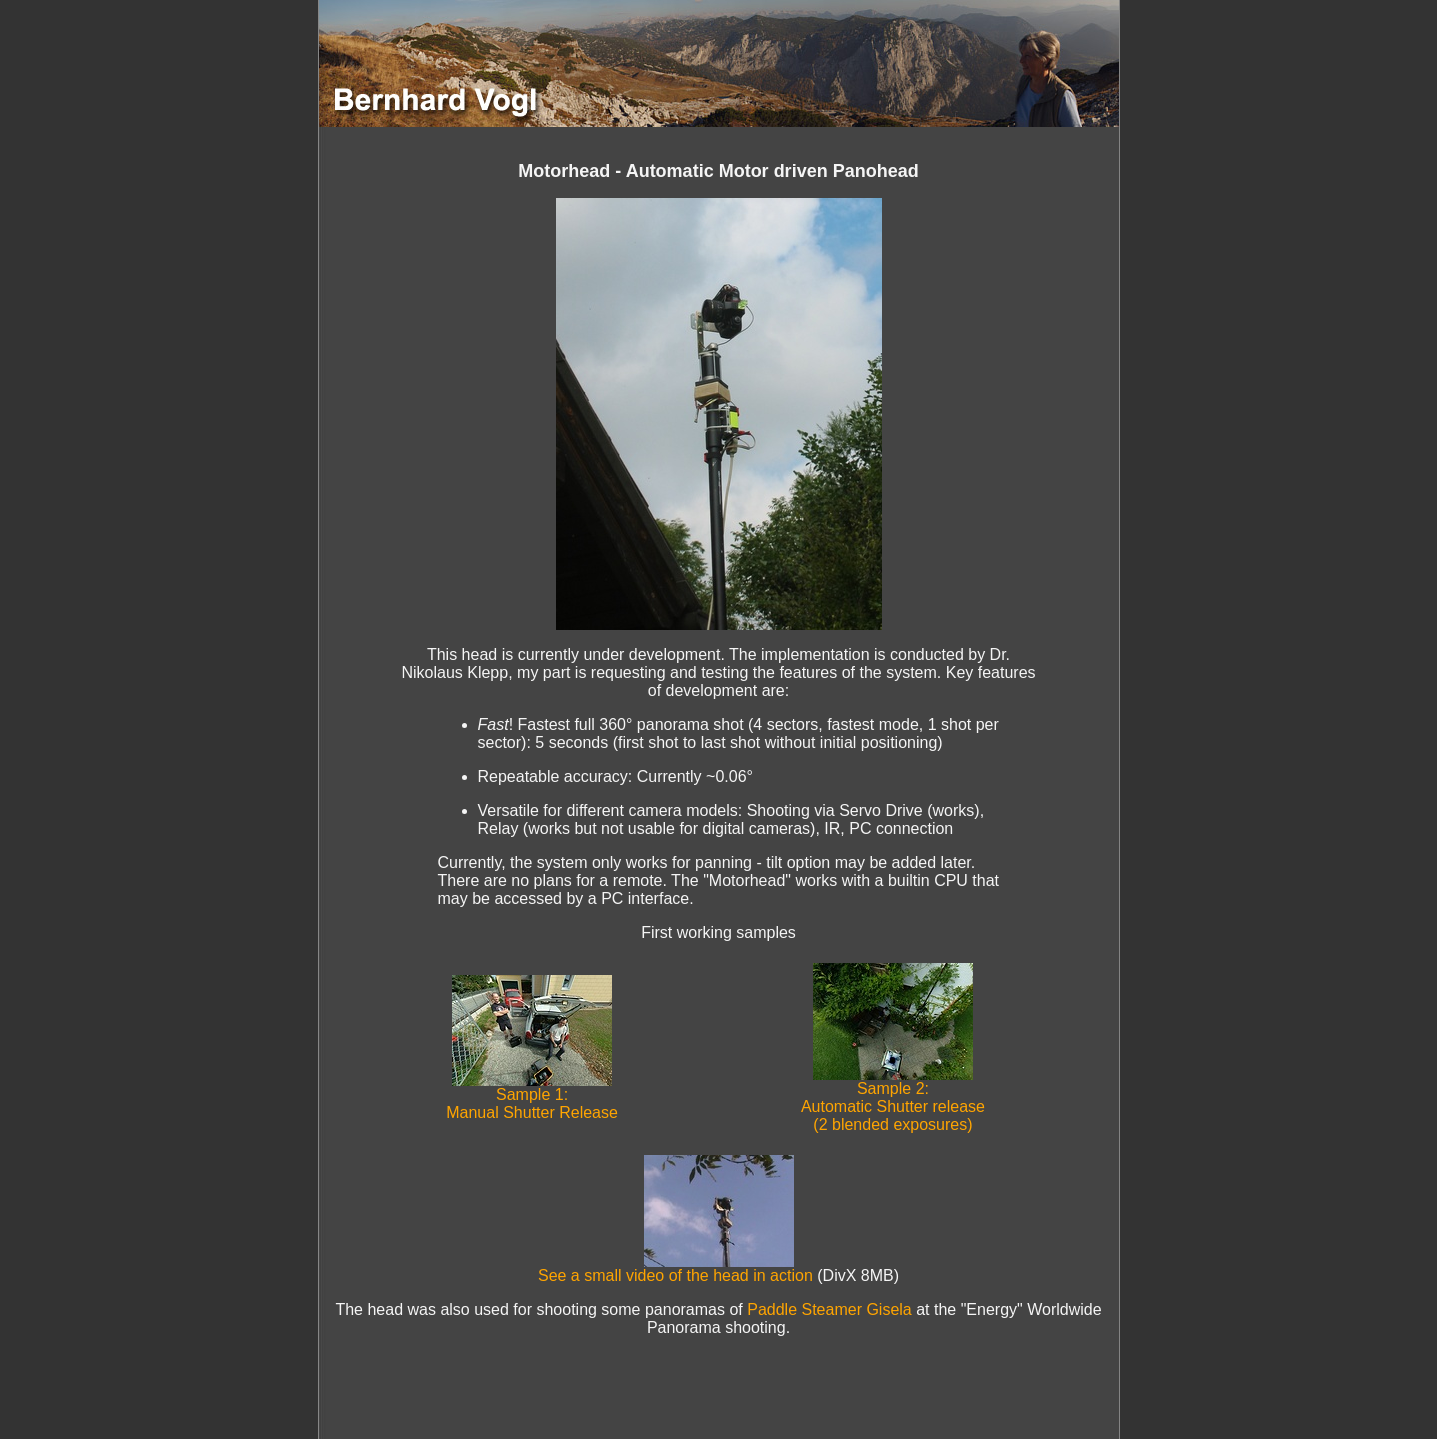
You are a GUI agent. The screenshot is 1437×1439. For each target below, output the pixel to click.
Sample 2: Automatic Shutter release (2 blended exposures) (893, 1099)
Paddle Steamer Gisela (829, 1309)
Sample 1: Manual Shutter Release (532, 1096)
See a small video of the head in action (675, 1268)
